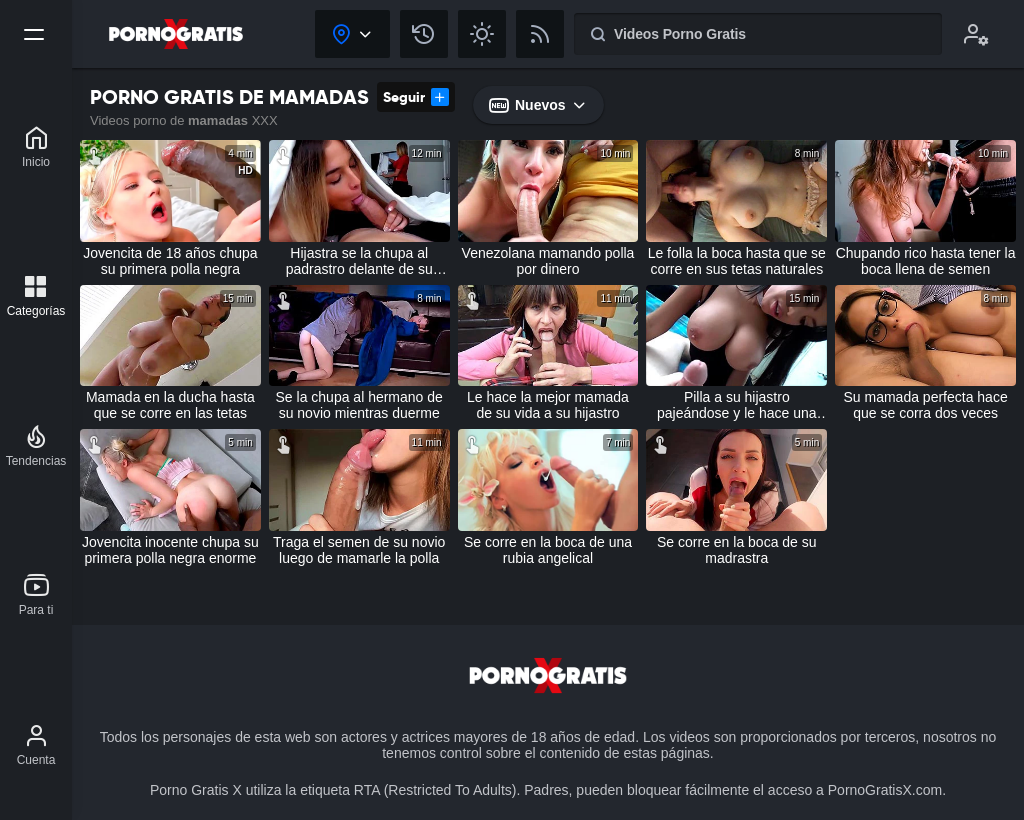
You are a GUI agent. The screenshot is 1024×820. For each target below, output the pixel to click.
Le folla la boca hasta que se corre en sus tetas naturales (737, 261)
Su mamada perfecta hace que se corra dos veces (925, 405)
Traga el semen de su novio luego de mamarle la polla (359, 550)
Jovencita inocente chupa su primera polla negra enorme (170, 550)
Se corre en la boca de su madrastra (737, 550)
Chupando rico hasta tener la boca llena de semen (926, 261)
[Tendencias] (36, 446)
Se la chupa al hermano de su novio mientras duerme (359, 405)
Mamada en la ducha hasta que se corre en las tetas (170, 405)
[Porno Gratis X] (36, 147)
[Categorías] (36, 296)
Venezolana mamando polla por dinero (548, 261)
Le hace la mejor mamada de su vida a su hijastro (548, 405)
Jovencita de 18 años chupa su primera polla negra (170, 261)
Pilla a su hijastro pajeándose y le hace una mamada (737, 405)
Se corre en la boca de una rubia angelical (548, 550)
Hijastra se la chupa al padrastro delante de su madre (359, 261)
